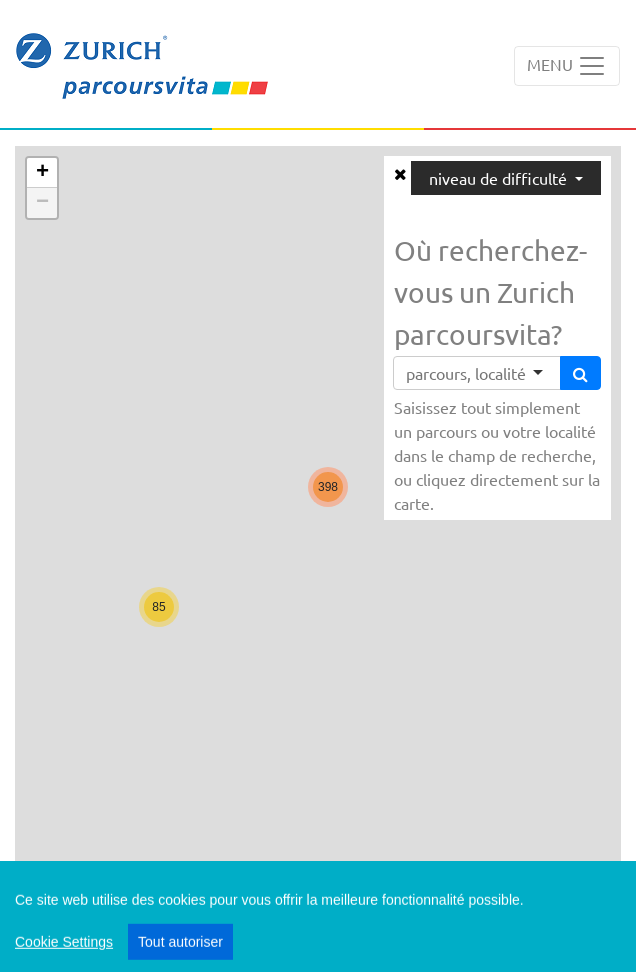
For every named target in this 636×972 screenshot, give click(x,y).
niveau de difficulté (500, 178)
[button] (159, 607)
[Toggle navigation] (567, 66)
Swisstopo (575, 895)
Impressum (489, 950)
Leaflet (508, 895)
